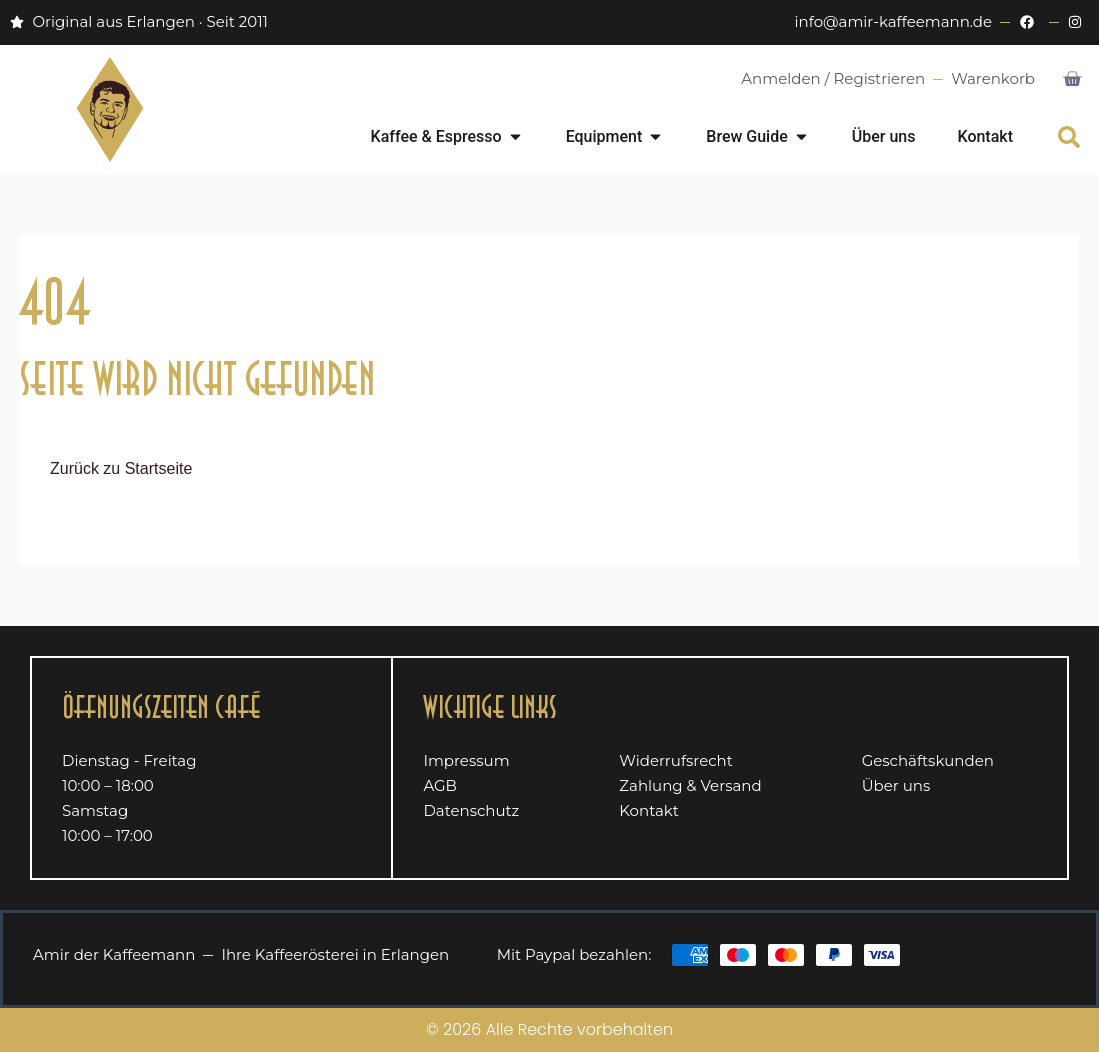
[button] (1069, 137)
